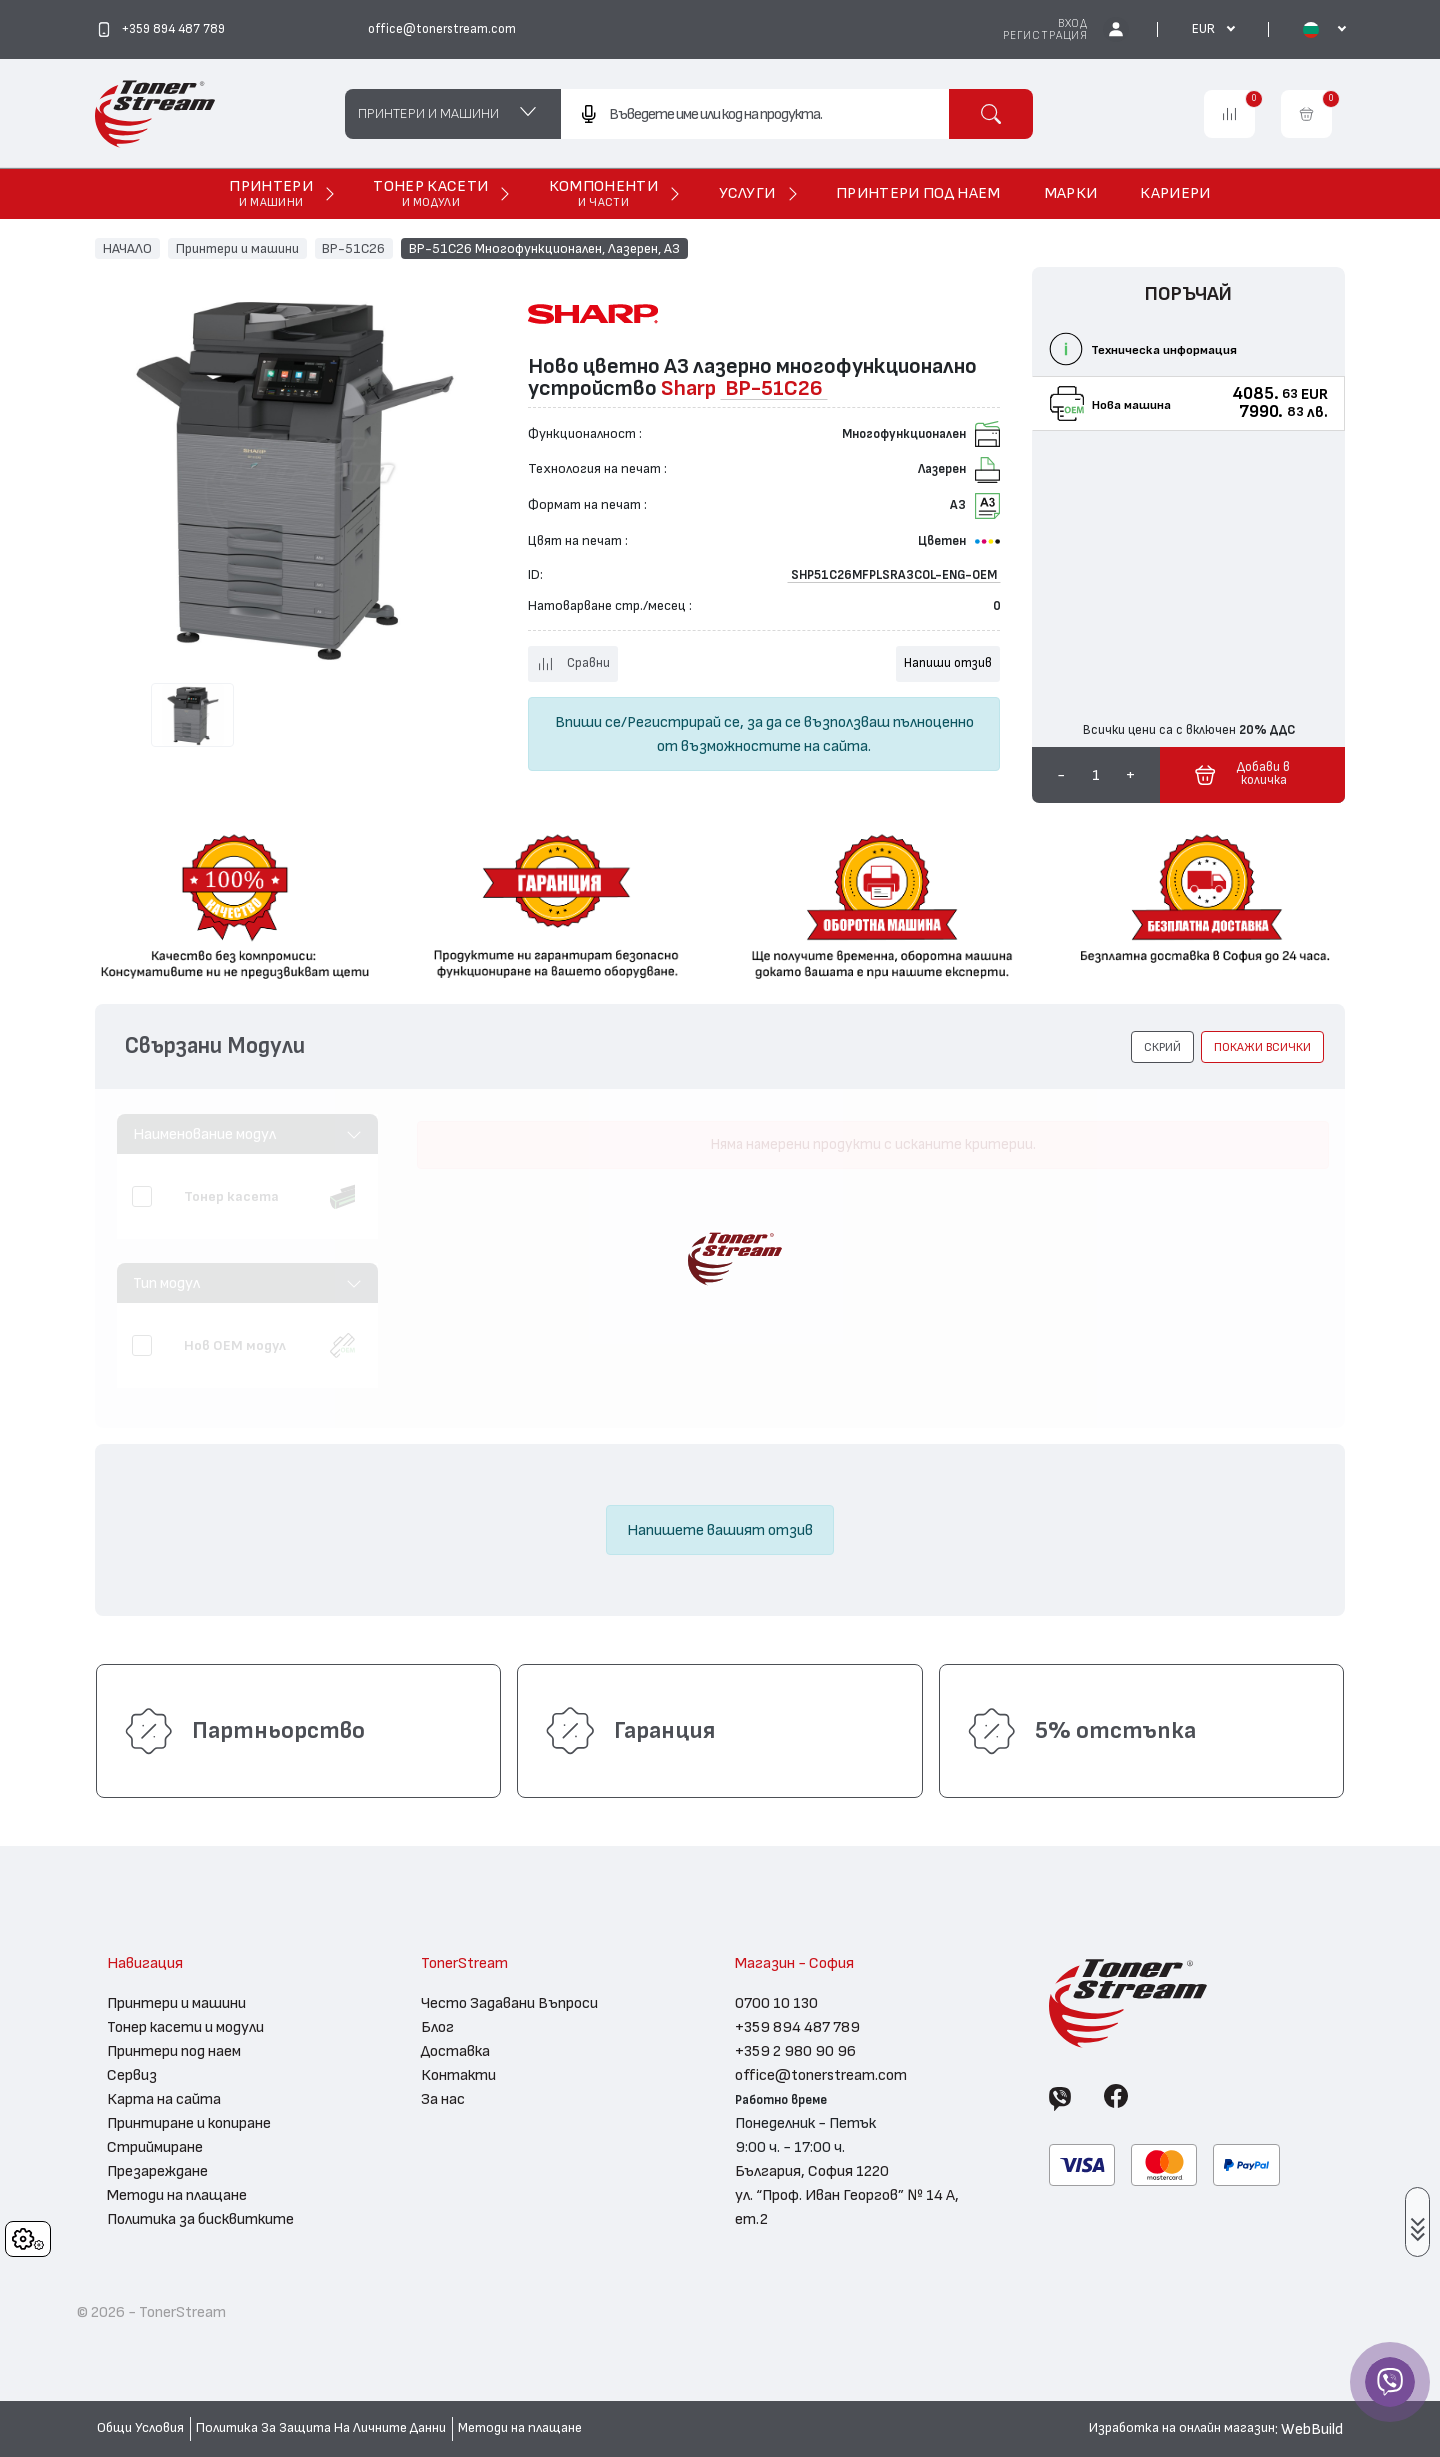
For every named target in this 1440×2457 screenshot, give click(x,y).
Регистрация (1045, 35)
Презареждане (157, 2171)
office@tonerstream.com (821, 2075)
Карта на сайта (164, 2099)
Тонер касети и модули (185, 2027)
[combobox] (754, 114)
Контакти (458, 2075)
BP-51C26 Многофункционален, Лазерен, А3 (544, 248)
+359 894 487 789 (797, 2027)
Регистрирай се (683, 722)
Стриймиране (155, 2147)
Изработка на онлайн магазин (1182, 2428)
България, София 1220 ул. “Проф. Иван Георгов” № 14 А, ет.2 (847, 2195)
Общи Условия (140, 2428)
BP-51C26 (353, 248)
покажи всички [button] (1262, 1047)
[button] (1162, 1047)
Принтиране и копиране (189, 2123)
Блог (437, 2027)
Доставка (455, 2051)
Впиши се (588, 722)
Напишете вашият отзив (720, 1530)
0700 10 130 (776, 2003)
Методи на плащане (177, 2195)
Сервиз (132, 2075)
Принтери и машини (237, 248)
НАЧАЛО (127, 248)
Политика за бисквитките (200, 2219)
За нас (443, 2099)
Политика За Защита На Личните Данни (321, 2428)
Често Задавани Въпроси (509, 2003)
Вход (1073, 23)
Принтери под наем (174, 2051)
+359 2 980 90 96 (795, 2051)
